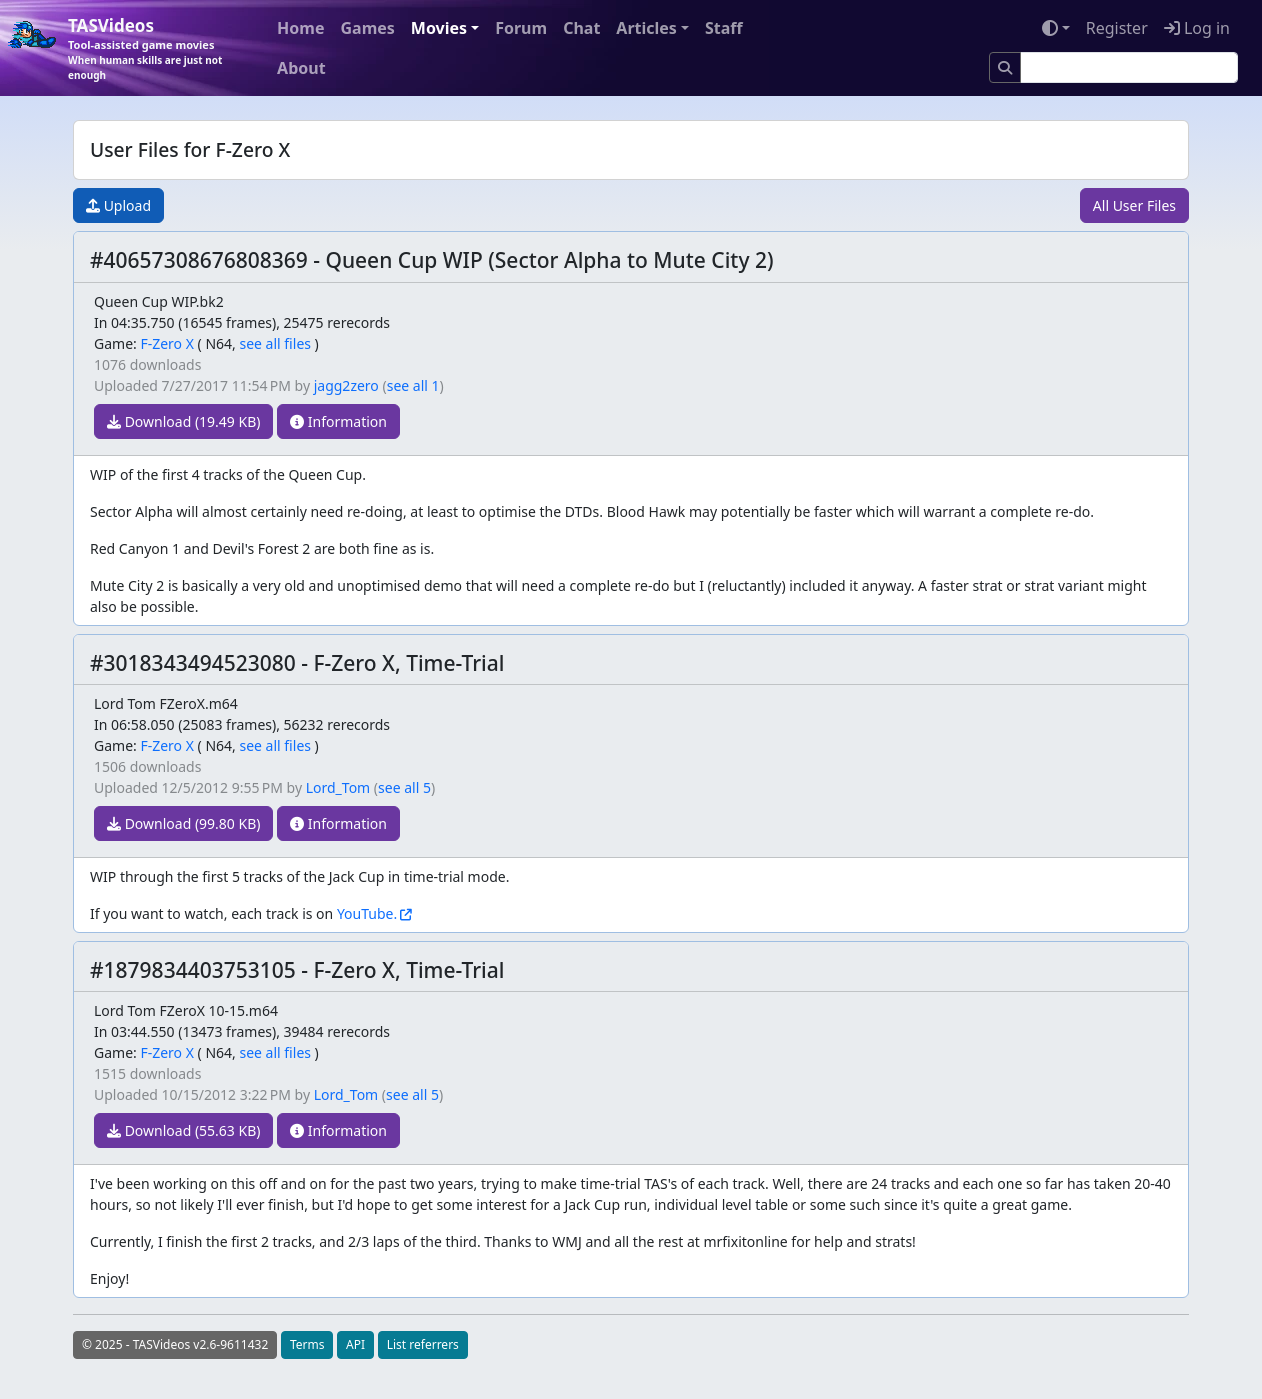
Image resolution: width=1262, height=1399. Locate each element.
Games (367, 28)
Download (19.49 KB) (183, 421)
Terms (307, 1344)
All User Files (1134, 205)
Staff (724, 28)
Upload (118, 205)
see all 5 (404, 787)
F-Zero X (167, 343)
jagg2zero (346, 385)
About (301, 68)
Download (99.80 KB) (183, 823)
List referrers (423, 1344)
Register (1117, 28)
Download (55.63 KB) (183, 1130)
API (355, 1344)
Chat (581, 28)
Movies (439, 28)
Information (338, 421)
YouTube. (367, 913)
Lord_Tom (338, 787)
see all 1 (413, 385)
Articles (646, 28)
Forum (521, 28)
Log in (1197, 28)
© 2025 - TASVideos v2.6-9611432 (175, 1344)
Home (300, 28)
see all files (275, 343)
